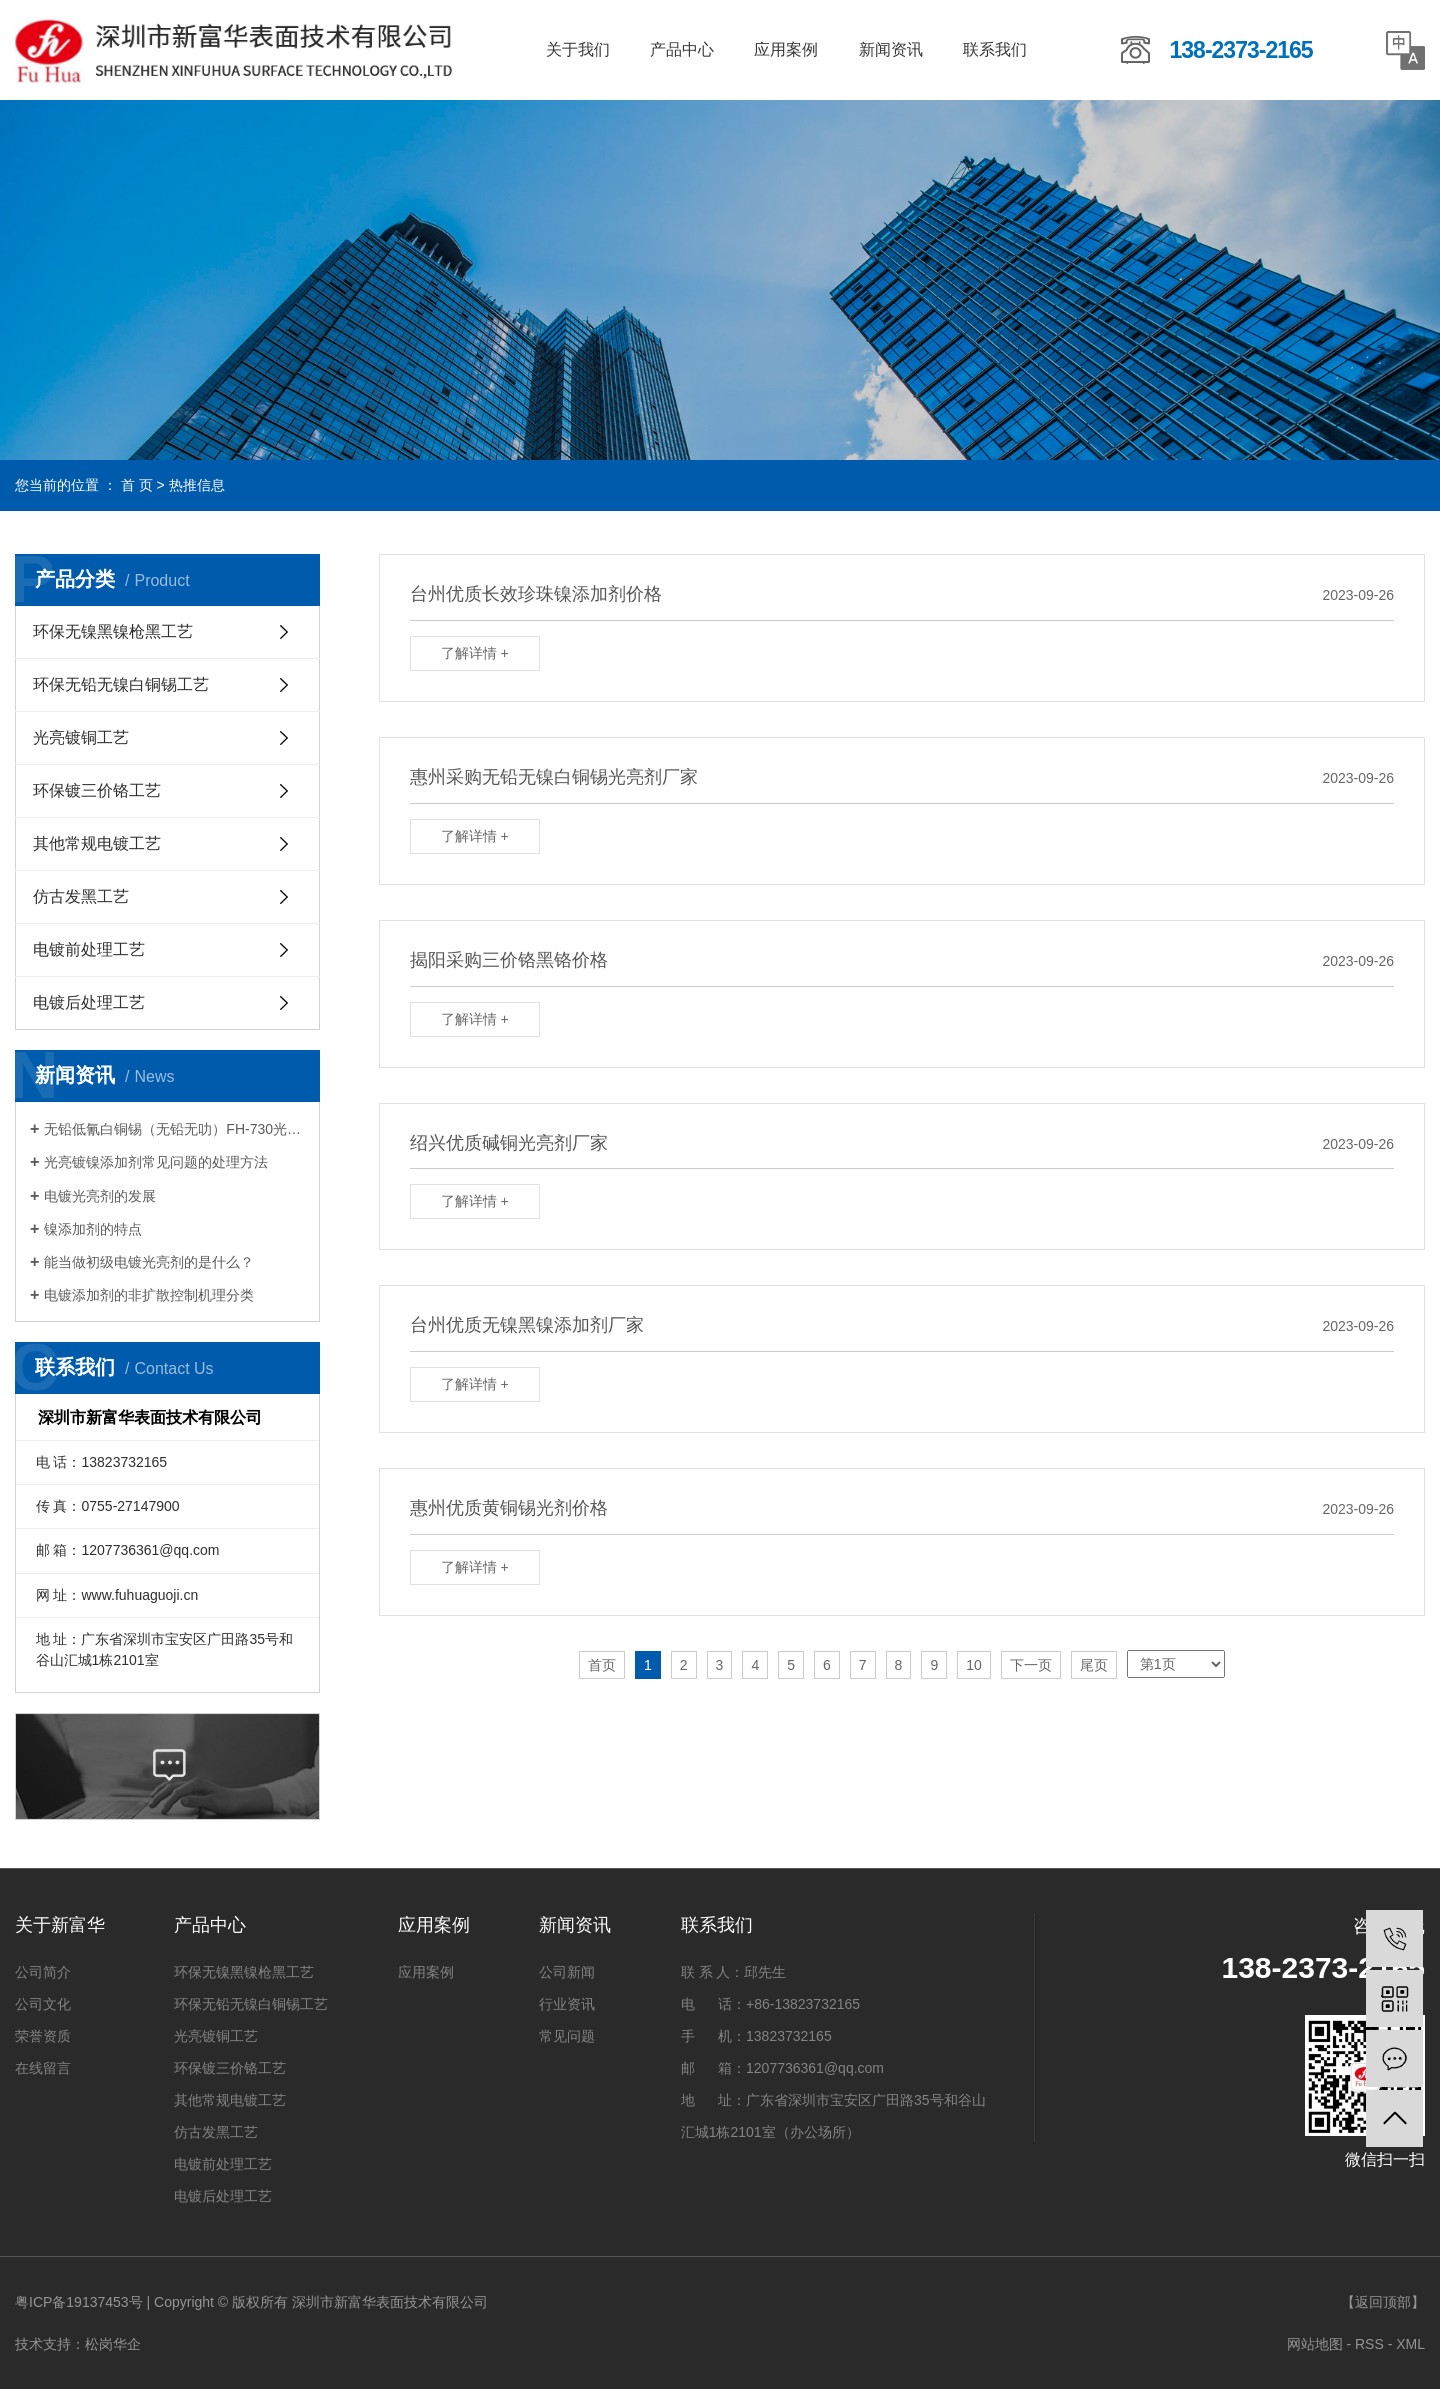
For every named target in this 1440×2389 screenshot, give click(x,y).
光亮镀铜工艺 (81, 737)
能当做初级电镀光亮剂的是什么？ (149, 1262)
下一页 (1031, 1665)
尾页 (1094, 1665)
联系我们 (995, 49)
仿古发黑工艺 (81, 896)
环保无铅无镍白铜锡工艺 (121, 684)
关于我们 (578, 49)
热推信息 (197, 485)
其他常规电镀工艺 (97, 843)
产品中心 (682, 49)
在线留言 (43, 2068)
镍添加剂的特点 (93, 1229)
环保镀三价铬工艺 (97, 790)
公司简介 (43, 1972)
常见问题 (567, 2036)
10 (974, 1665)
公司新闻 (567, 1972)
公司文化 (43, 2004)
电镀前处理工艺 (89, 949)
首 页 (137, 485)
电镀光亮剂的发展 (100, 1196)
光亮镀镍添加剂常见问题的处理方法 (156, 1162)
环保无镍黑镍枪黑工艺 (113, 631)
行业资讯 (567, 2004)
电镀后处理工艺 (89, 1002)
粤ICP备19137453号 (79, 2302)
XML (1410, 2344)
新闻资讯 (891, 49)
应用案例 (786, 49)
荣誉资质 (43, 2036)
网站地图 (1315, 2344)
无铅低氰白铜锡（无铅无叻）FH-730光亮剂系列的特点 (174, 1129)
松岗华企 (113, 2344)
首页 (602, 1665)
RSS (1369, 2344)
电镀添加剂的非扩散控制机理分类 (149, 1295)
